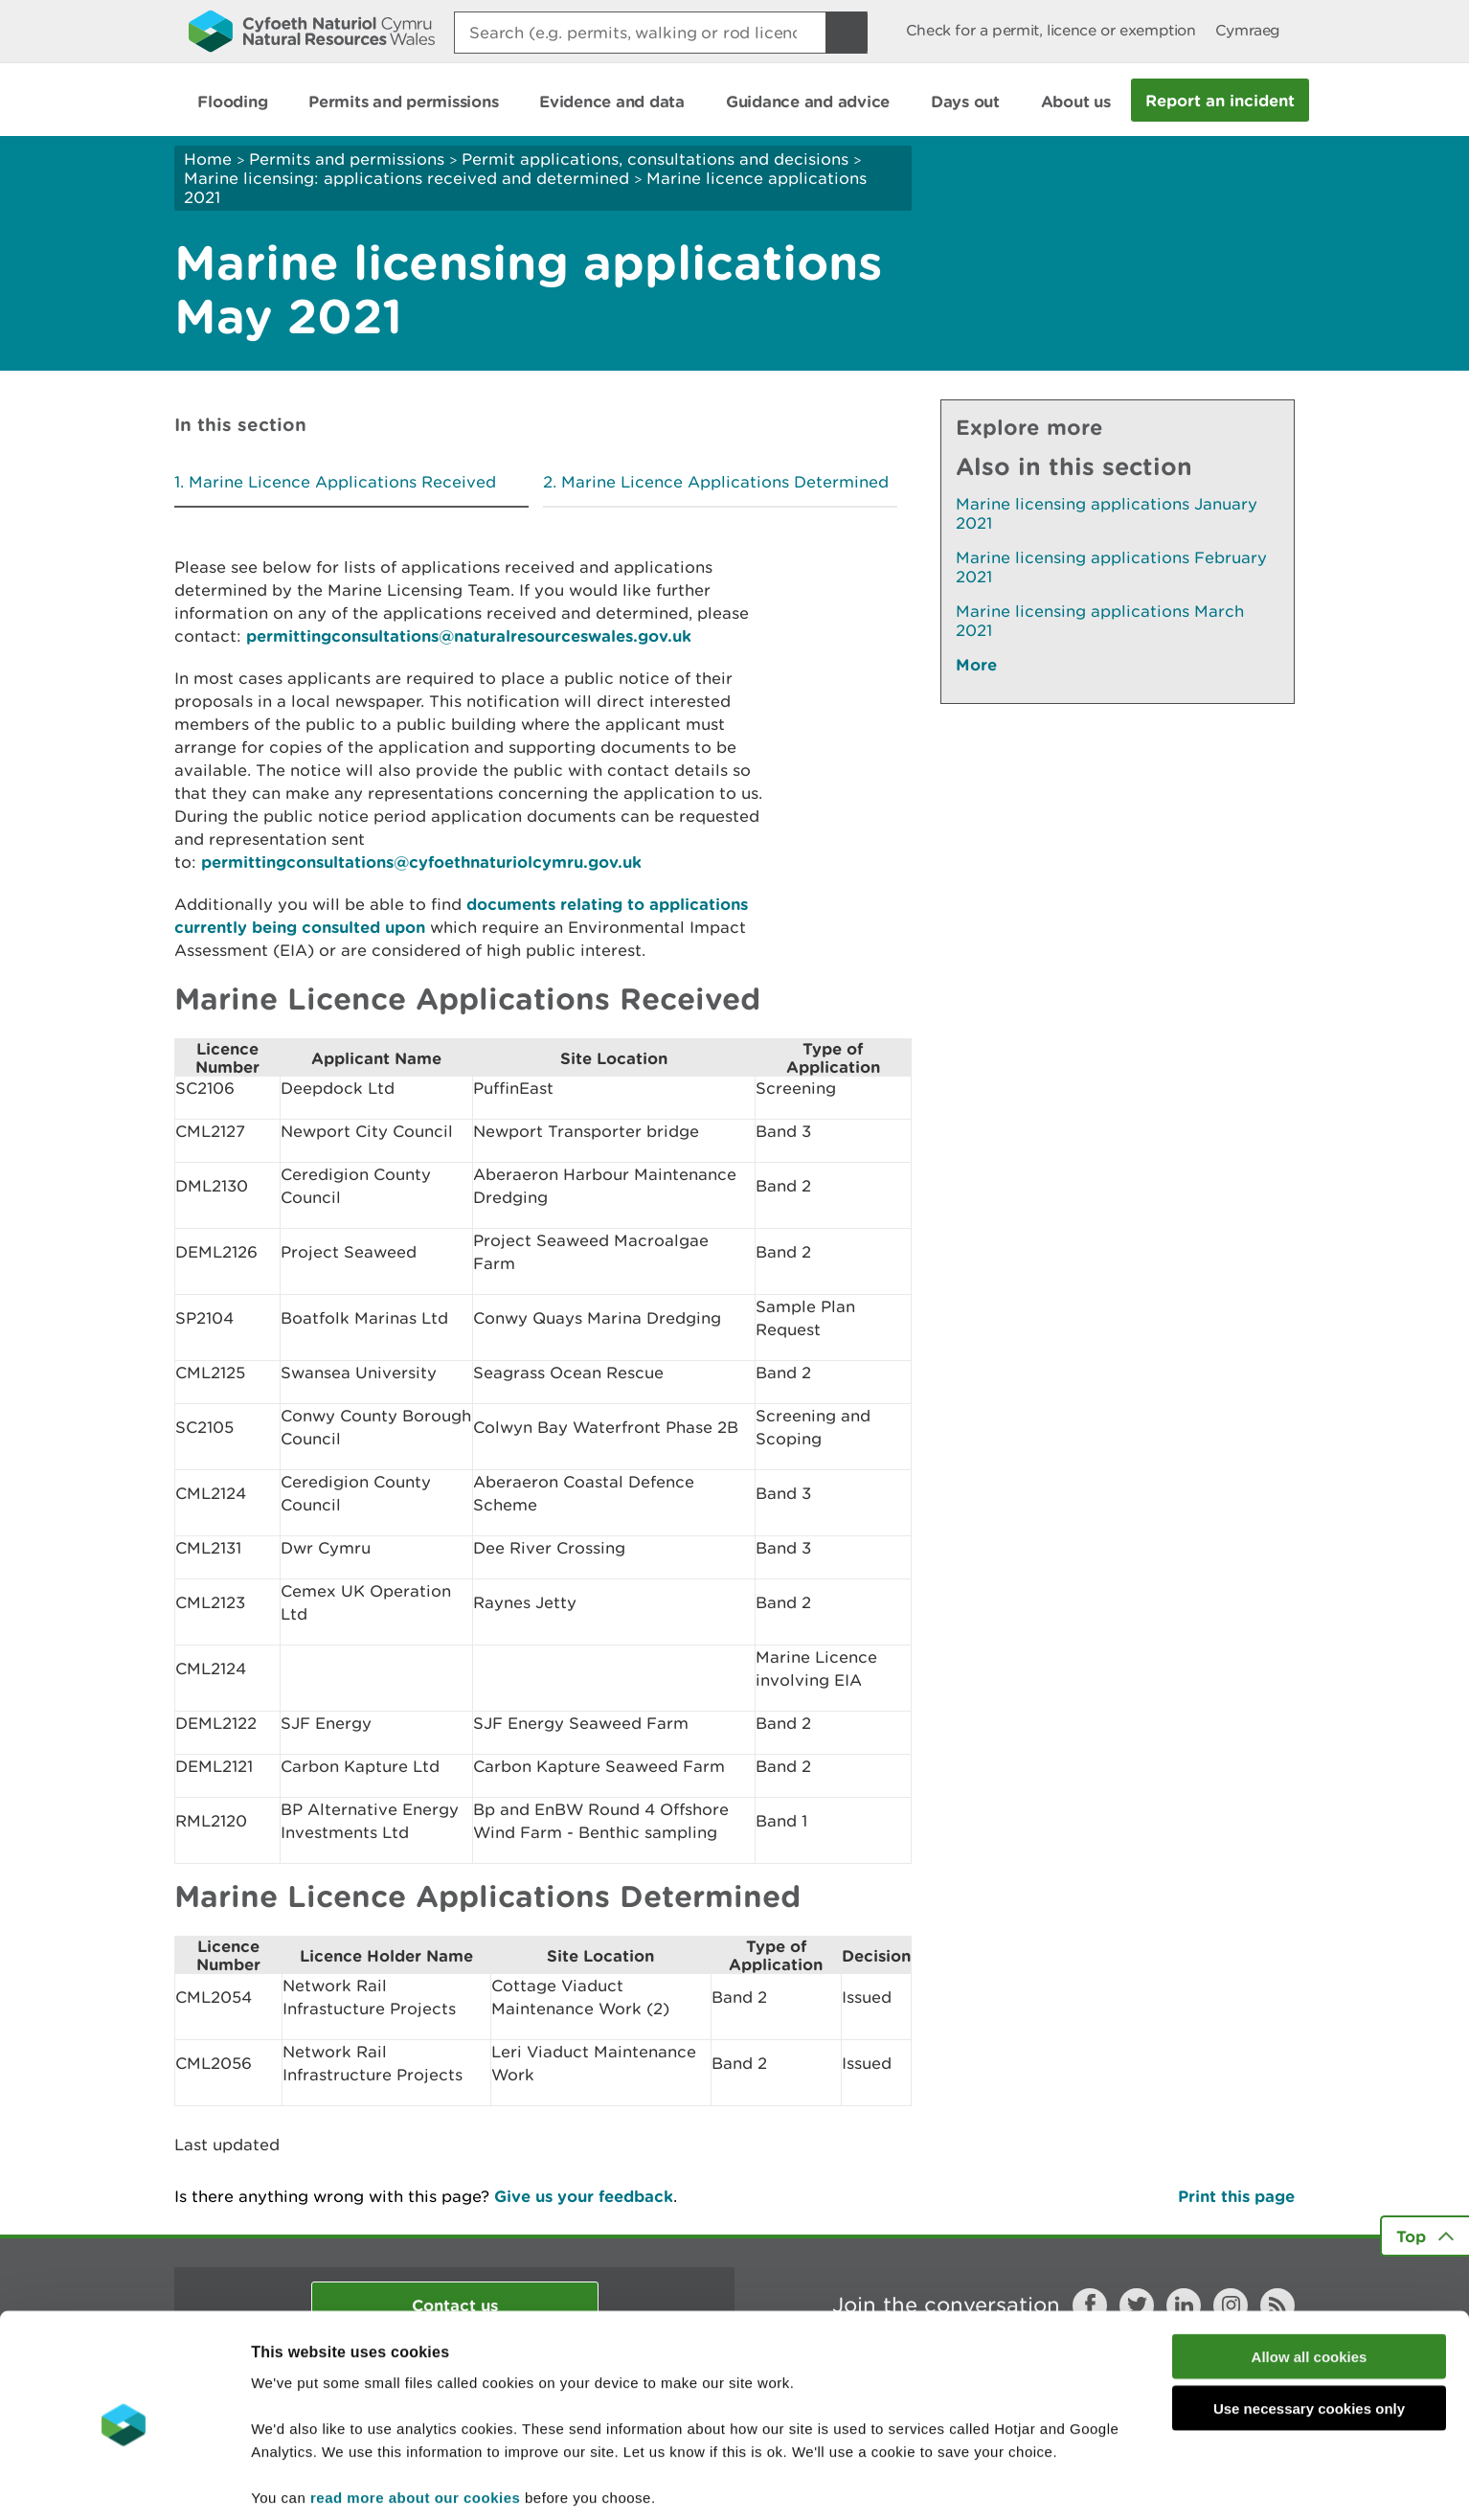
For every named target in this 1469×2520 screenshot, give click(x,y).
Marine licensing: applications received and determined (406, 178)
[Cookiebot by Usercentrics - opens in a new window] (123, 2482)
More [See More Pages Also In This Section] (976, 664)
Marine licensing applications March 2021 (1100, 621)
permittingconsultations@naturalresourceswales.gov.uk (468, 635)
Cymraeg (1247, 30)
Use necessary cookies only (1309, 2332)
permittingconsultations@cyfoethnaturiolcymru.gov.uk (421, 861)
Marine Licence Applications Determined (725, 481)
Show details (1014, 2482)
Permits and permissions (346, 159)
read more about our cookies (415, 2420)
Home (208, 159)
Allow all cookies (1309, 2279)
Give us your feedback (583, 2196)
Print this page (1236, 2196)
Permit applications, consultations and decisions (655, 159)
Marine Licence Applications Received (342, 481)
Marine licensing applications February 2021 (1111, 567)
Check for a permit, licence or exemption (1051, 30)
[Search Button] (846, 32)
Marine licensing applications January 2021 (1106, 513)
